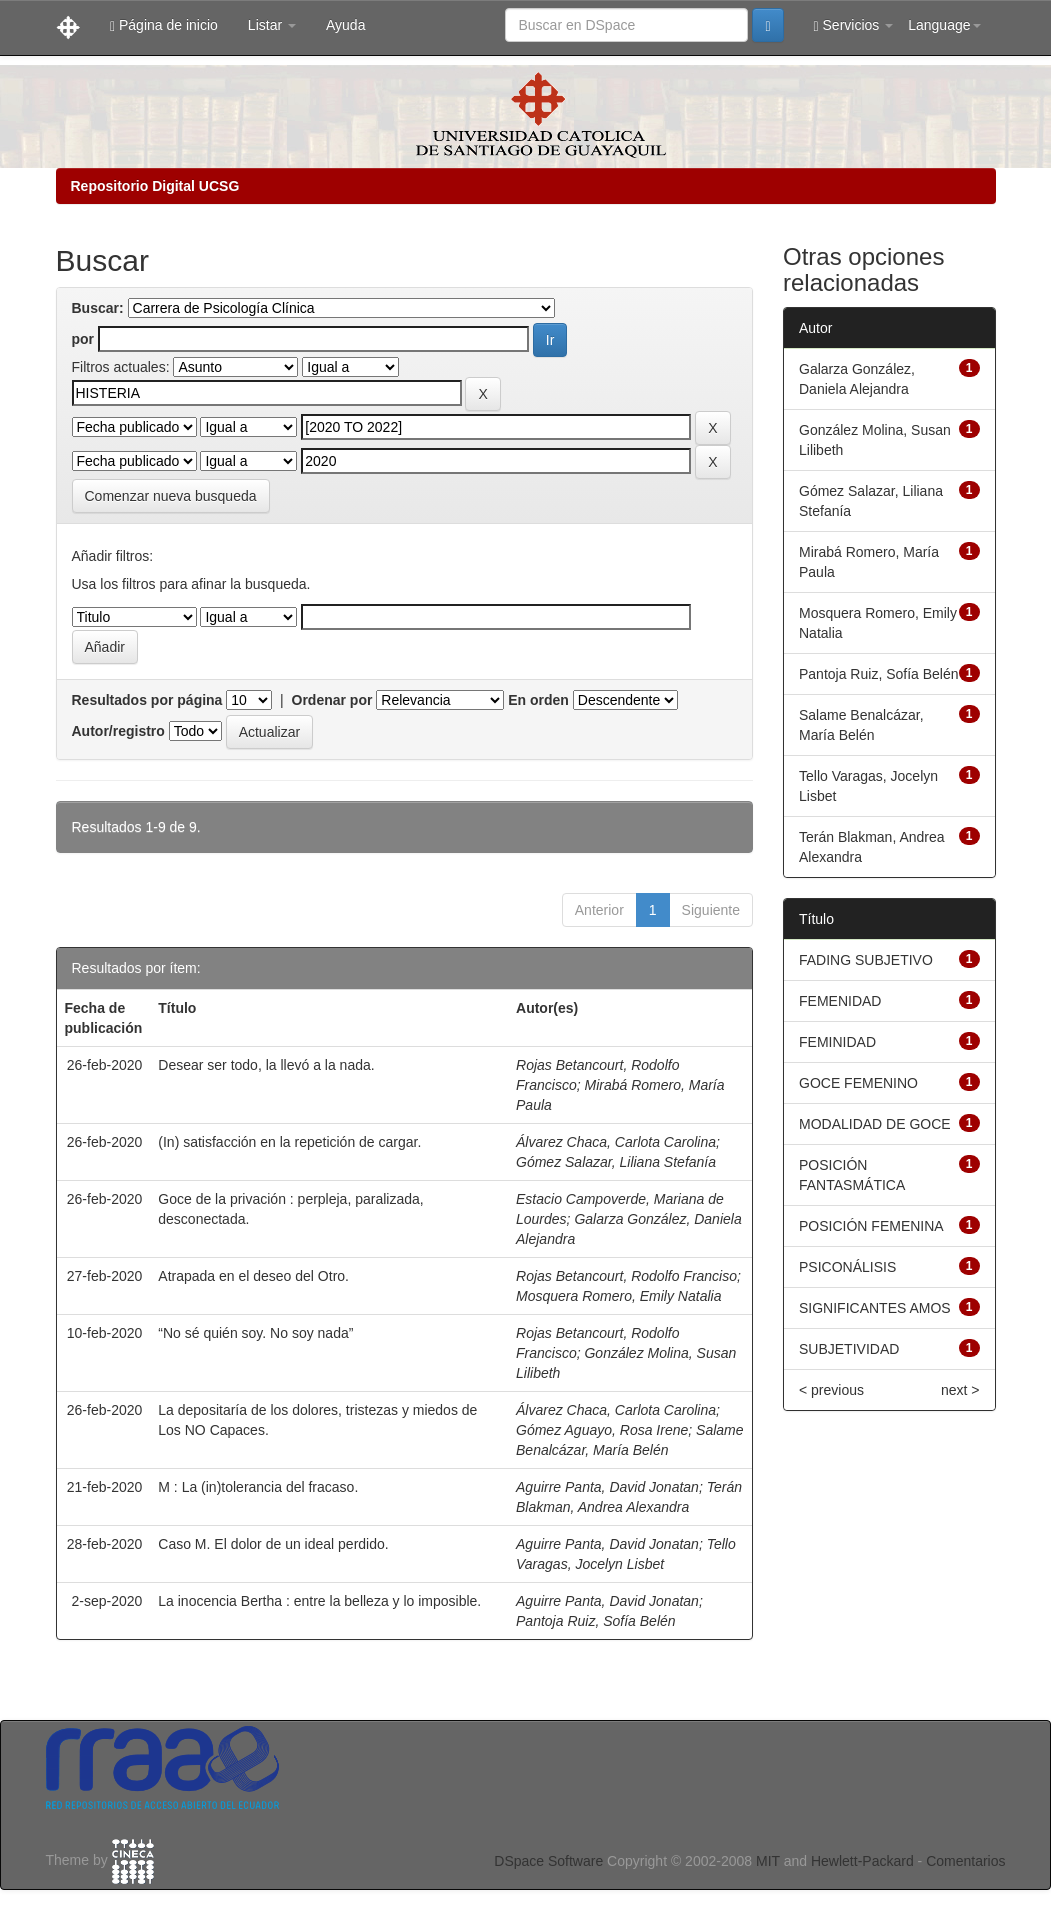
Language (944, 25)
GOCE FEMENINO (858, 1083)
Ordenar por (332, 700)
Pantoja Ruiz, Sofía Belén (596, 1621)
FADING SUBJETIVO (866, 960)
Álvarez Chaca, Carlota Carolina (616, 1142)
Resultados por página (147, 700)
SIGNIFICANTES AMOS (875, 1308)
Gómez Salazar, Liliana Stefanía (616, 1162)
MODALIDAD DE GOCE (875, 1124)
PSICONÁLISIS (847, 1267)
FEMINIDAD (837, 1042)
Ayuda (345, 25)
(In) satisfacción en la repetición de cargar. (289, 1142)
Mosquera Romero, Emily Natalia (618, 1296)
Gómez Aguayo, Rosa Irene (602, 1430)
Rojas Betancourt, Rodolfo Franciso (626, 1276)
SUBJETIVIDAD (849, 1349)
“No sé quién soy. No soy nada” (255, 1333)
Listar (272, 25)
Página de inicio (164, 25)
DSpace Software (548, 1861)
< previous (831, 1390)
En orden (538, 700)
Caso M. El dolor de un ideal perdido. (273, 1544)
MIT (768, 1861)
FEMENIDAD (840, 1001)
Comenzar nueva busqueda (171, 496)
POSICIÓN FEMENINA (871, 1226)
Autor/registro (118, 731)
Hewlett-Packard (862, 1861)
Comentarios (965, 1861)
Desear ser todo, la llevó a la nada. (266, 1065)
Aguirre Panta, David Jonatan (607, 1487)
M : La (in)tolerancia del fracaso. (258, 1487)
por (83, 339)
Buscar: (98, 308)
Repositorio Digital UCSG (155, 186)
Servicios (854, 25)
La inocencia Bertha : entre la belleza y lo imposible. (319, 1601)
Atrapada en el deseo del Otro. (253, 1276)
